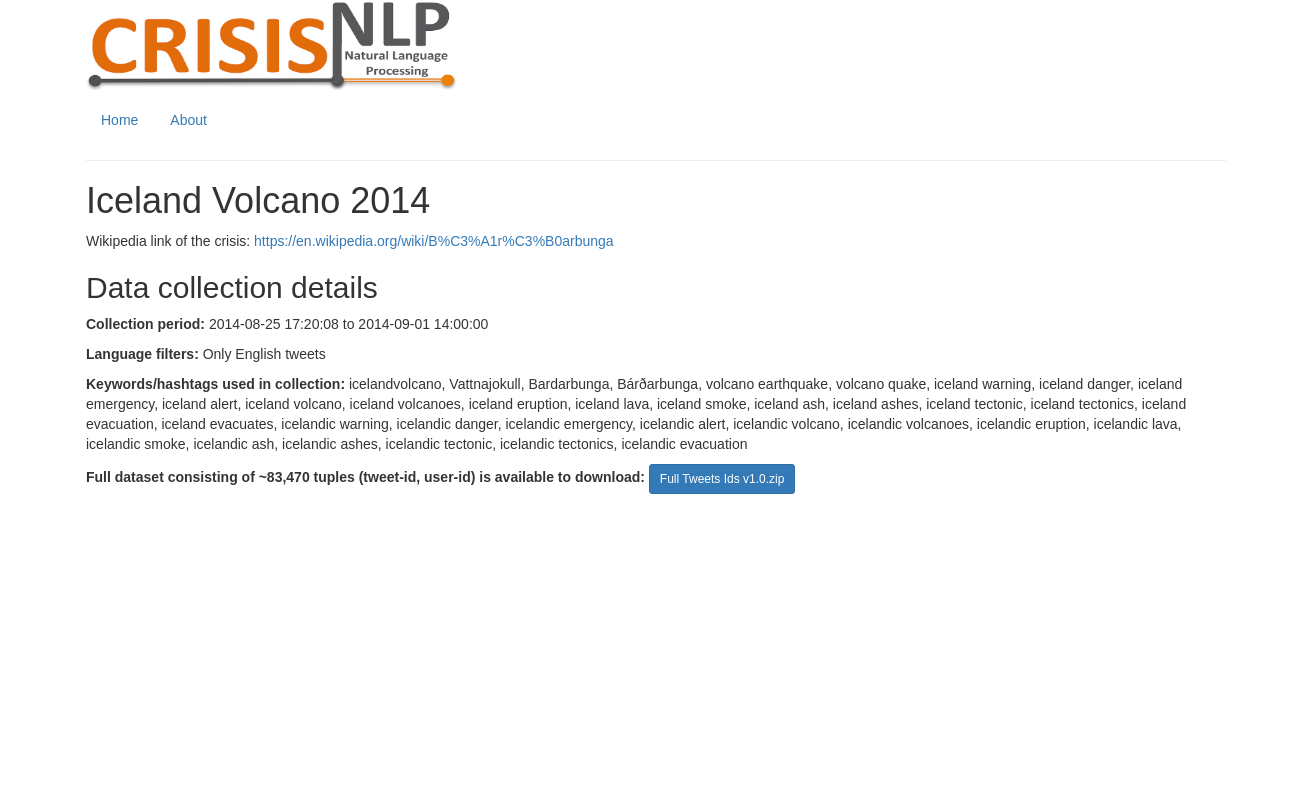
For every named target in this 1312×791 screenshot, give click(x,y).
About (188, 120)
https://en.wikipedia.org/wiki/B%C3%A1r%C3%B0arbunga (434, 241)
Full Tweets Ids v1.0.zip (722, 479)
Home (119, 120)
